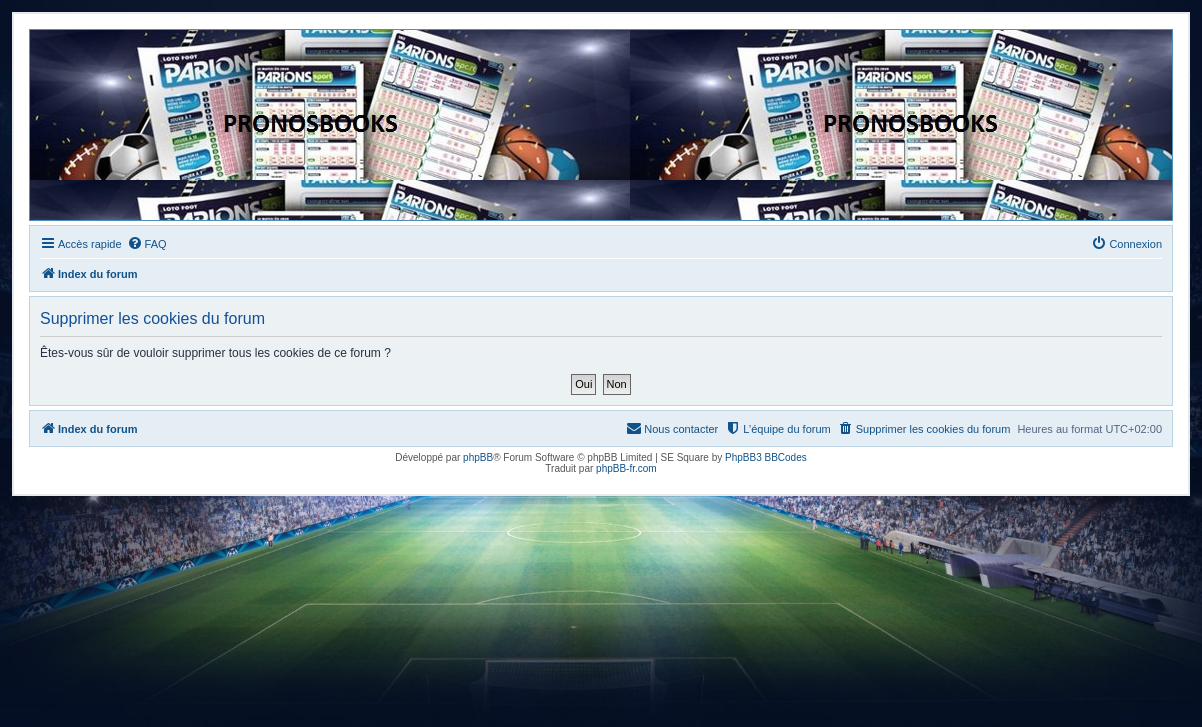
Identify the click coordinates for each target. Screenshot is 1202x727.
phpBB (478, 457)
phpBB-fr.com (626, 468)
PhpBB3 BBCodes (766, 457)
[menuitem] (147, 244)
